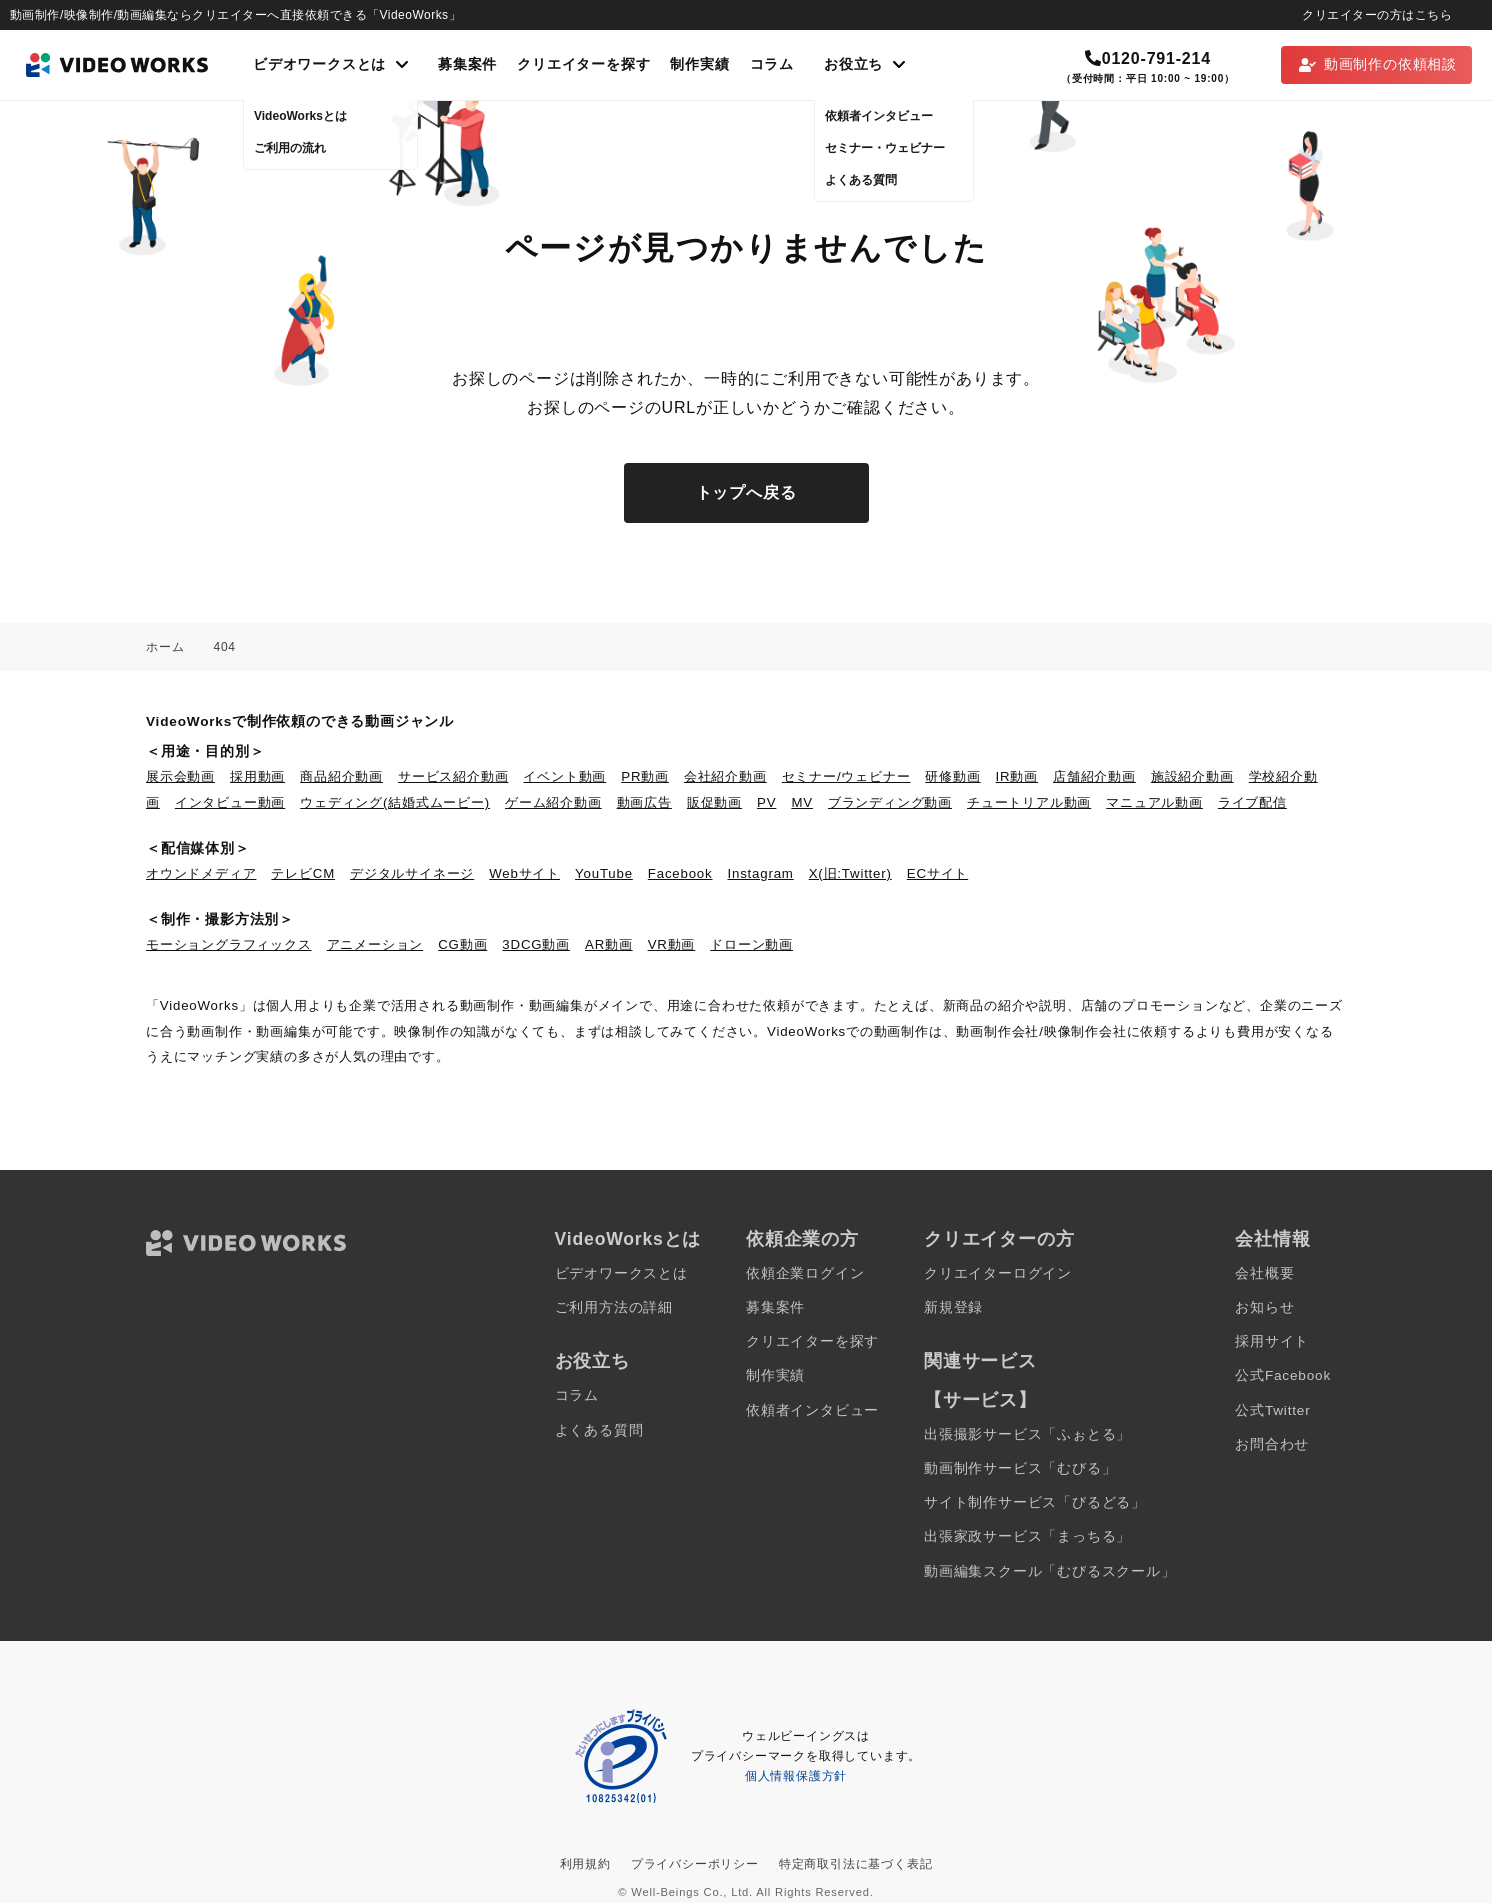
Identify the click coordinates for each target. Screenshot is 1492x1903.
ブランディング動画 (890, 802)
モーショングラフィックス (229, 944)
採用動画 (257, 776)
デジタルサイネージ (412, 873)
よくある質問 (599, 1430)
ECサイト (937, 873)
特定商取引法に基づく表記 (856, 1864)
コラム (772, 64)
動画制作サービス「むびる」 (1020, 1468)
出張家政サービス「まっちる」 (1027, 1536)
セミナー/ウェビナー (846, 776)
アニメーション (375, 944)
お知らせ (1264, 1307)
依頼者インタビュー (812, 1410)
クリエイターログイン (998, 1273)
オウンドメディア (201, 873)
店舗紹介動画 (1094, 776)
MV (802, 802)
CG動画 (462, 944)
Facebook (680, 873)
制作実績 (699, 64)
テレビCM (303, 873)
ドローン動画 (751, 944)
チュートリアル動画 (1029, 802)
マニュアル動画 (1154, 802)
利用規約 (585, 1864)
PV (766, 802)
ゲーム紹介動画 (553, 802)
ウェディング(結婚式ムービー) (395, 802)
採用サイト (1272, 1341)
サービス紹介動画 (453, 776)
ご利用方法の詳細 (614, 1307)
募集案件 (467, 64)
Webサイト (524, 873)
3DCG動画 (536, 944)
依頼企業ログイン (805, 1273)
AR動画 (609, 944)
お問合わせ (1272, 1444)
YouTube (604, 873)
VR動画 (672, 944)
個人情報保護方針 (796, 1776)
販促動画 (714, 802)
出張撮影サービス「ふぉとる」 (1027, 1434)
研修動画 (952, 776)
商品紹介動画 (341, 776)
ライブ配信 (1252, 802)
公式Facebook (1283, 1375)
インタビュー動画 (230, 802)
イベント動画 (564, 776)
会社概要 (1264, 1273)
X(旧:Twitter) (850, 873)
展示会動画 (180, 776)
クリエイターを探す (583, 64)
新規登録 (953, 1307)
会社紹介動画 (725, 776)
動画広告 (644, 802)
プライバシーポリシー (695, 1864)
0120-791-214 (1148, 58)
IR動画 (1017, 776)
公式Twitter (1272, 1410)
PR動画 (645, 776)
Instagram (761, 873)
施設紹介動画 (1192, 776)
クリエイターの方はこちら (1377, 15)
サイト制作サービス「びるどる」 (1035, 1502)
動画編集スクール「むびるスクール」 (1050, 1571)
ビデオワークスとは (621, 1273)
